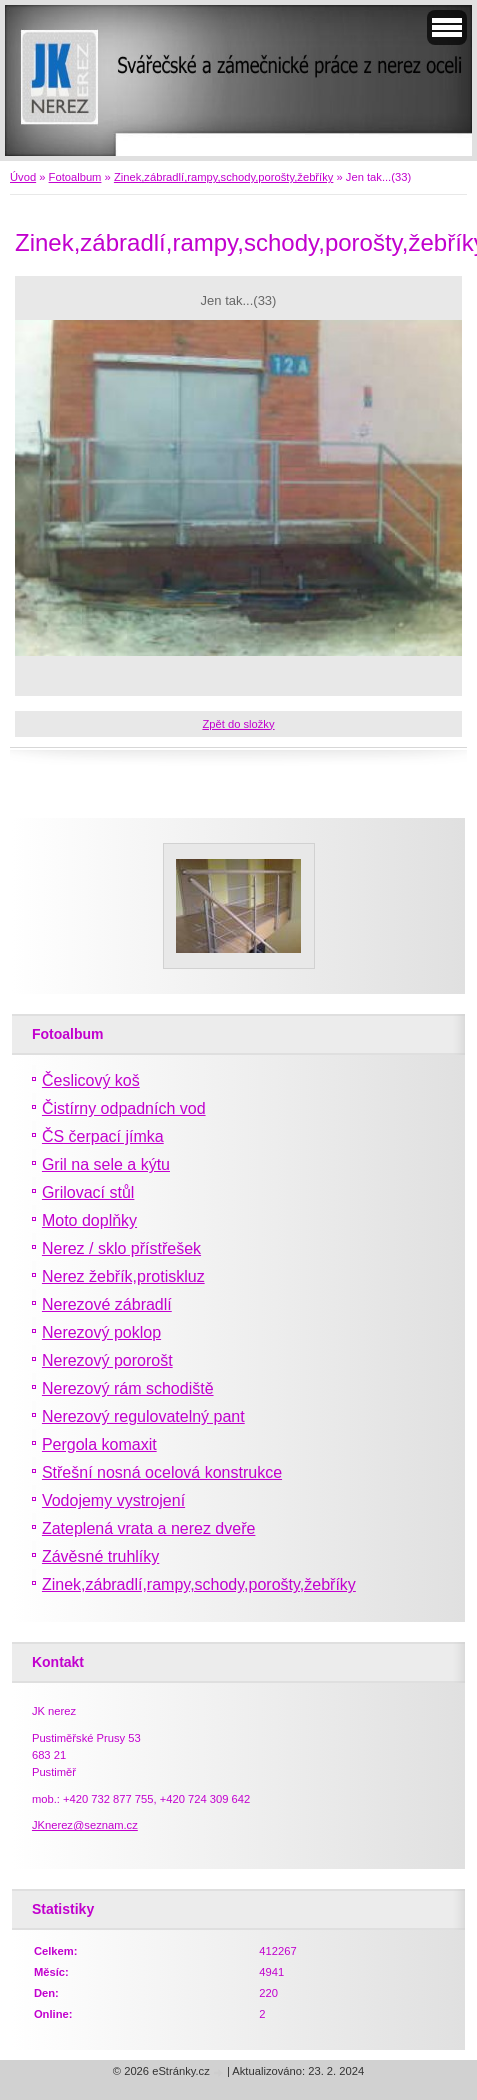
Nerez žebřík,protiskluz (123, 1276)
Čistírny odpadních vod (124, 1108)
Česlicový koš (91, 1080)
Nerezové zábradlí (107, 1304)
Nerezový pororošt (107, 1360)
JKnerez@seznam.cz (85, 1825)
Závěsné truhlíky (100, 1556)
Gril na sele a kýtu (106, 1164)
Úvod (23, 177)
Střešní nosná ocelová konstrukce (162, 1472)
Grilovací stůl (88, 1192)
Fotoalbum (75, 177)
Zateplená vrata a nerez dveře (148, 1528)
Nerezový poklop (101, 1332)
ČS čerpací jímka (103, 1136)
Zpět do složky (238, 724)
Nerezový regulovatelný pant (143, 1416)
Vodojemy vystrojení (113, 1500)
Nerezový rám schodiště (128, 1388)
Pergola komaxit (99, 1444)
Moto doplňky (89, 1220)
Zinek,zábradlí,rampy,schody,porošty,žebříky (223, 177)
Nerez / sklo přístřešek (121, 1248)
